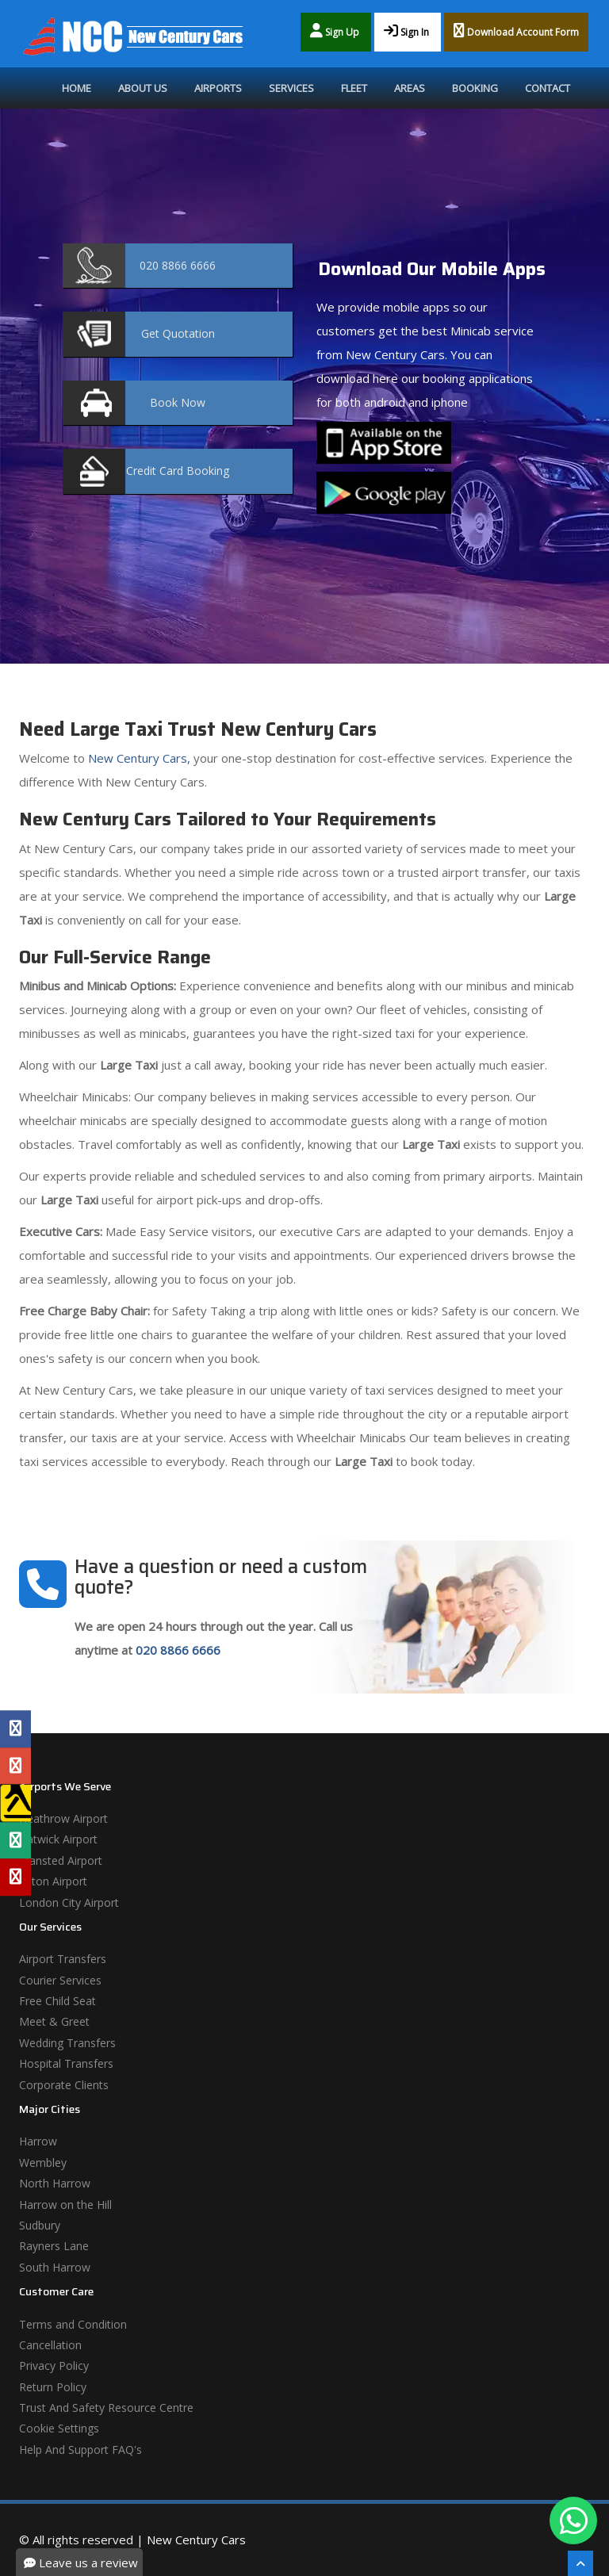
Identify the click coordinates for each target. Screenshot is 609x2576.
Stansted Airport (60, 1860)
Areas (409, 88)
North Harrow (54, 2183)
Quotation (178, 333)
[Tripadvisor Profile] (15, 1840)
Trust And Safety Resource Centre (106, 2407)
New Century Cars (196, 2539)
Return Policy (52, 2386)
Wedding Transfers (67, 2042)
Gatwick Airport (58, 1839)
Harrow (38, 2141)
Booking (475, 88)
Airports (218, 88)
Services (291, 88)
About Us (142, 88)
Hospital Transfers (66, 2063)
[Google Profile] (15, 1765)
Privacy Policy (54, 2365)
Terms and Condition (73, 2324)
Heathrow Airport (63, 1818)
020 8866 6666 (178, 1650)
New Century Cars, (137, 758)
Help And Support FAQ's (80, 2449)
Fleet (354, 88)
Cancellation (50, 2344)
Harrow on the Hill (65, 2204)
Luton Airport (53, 1881)
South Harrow (54, 2267)
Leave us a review (81, 2562)
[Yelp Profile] (15, 1877)
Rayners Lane (54, 2245)
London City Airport (69, 1902)
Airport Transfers (62, 1958)
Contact (547, 88)
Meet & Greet (54, 2021)
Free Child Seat (57, 2000)
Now (177, 402)
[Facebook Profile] (15, 1729)
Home (76, 88)
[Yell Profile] (15, 1803)
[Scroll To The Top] (580, 2563)
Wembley (43, 2162)
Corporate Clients (64, 2084)
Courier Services (60, 1980)
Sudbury (39, 2225)
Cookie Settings (59, 2428)
